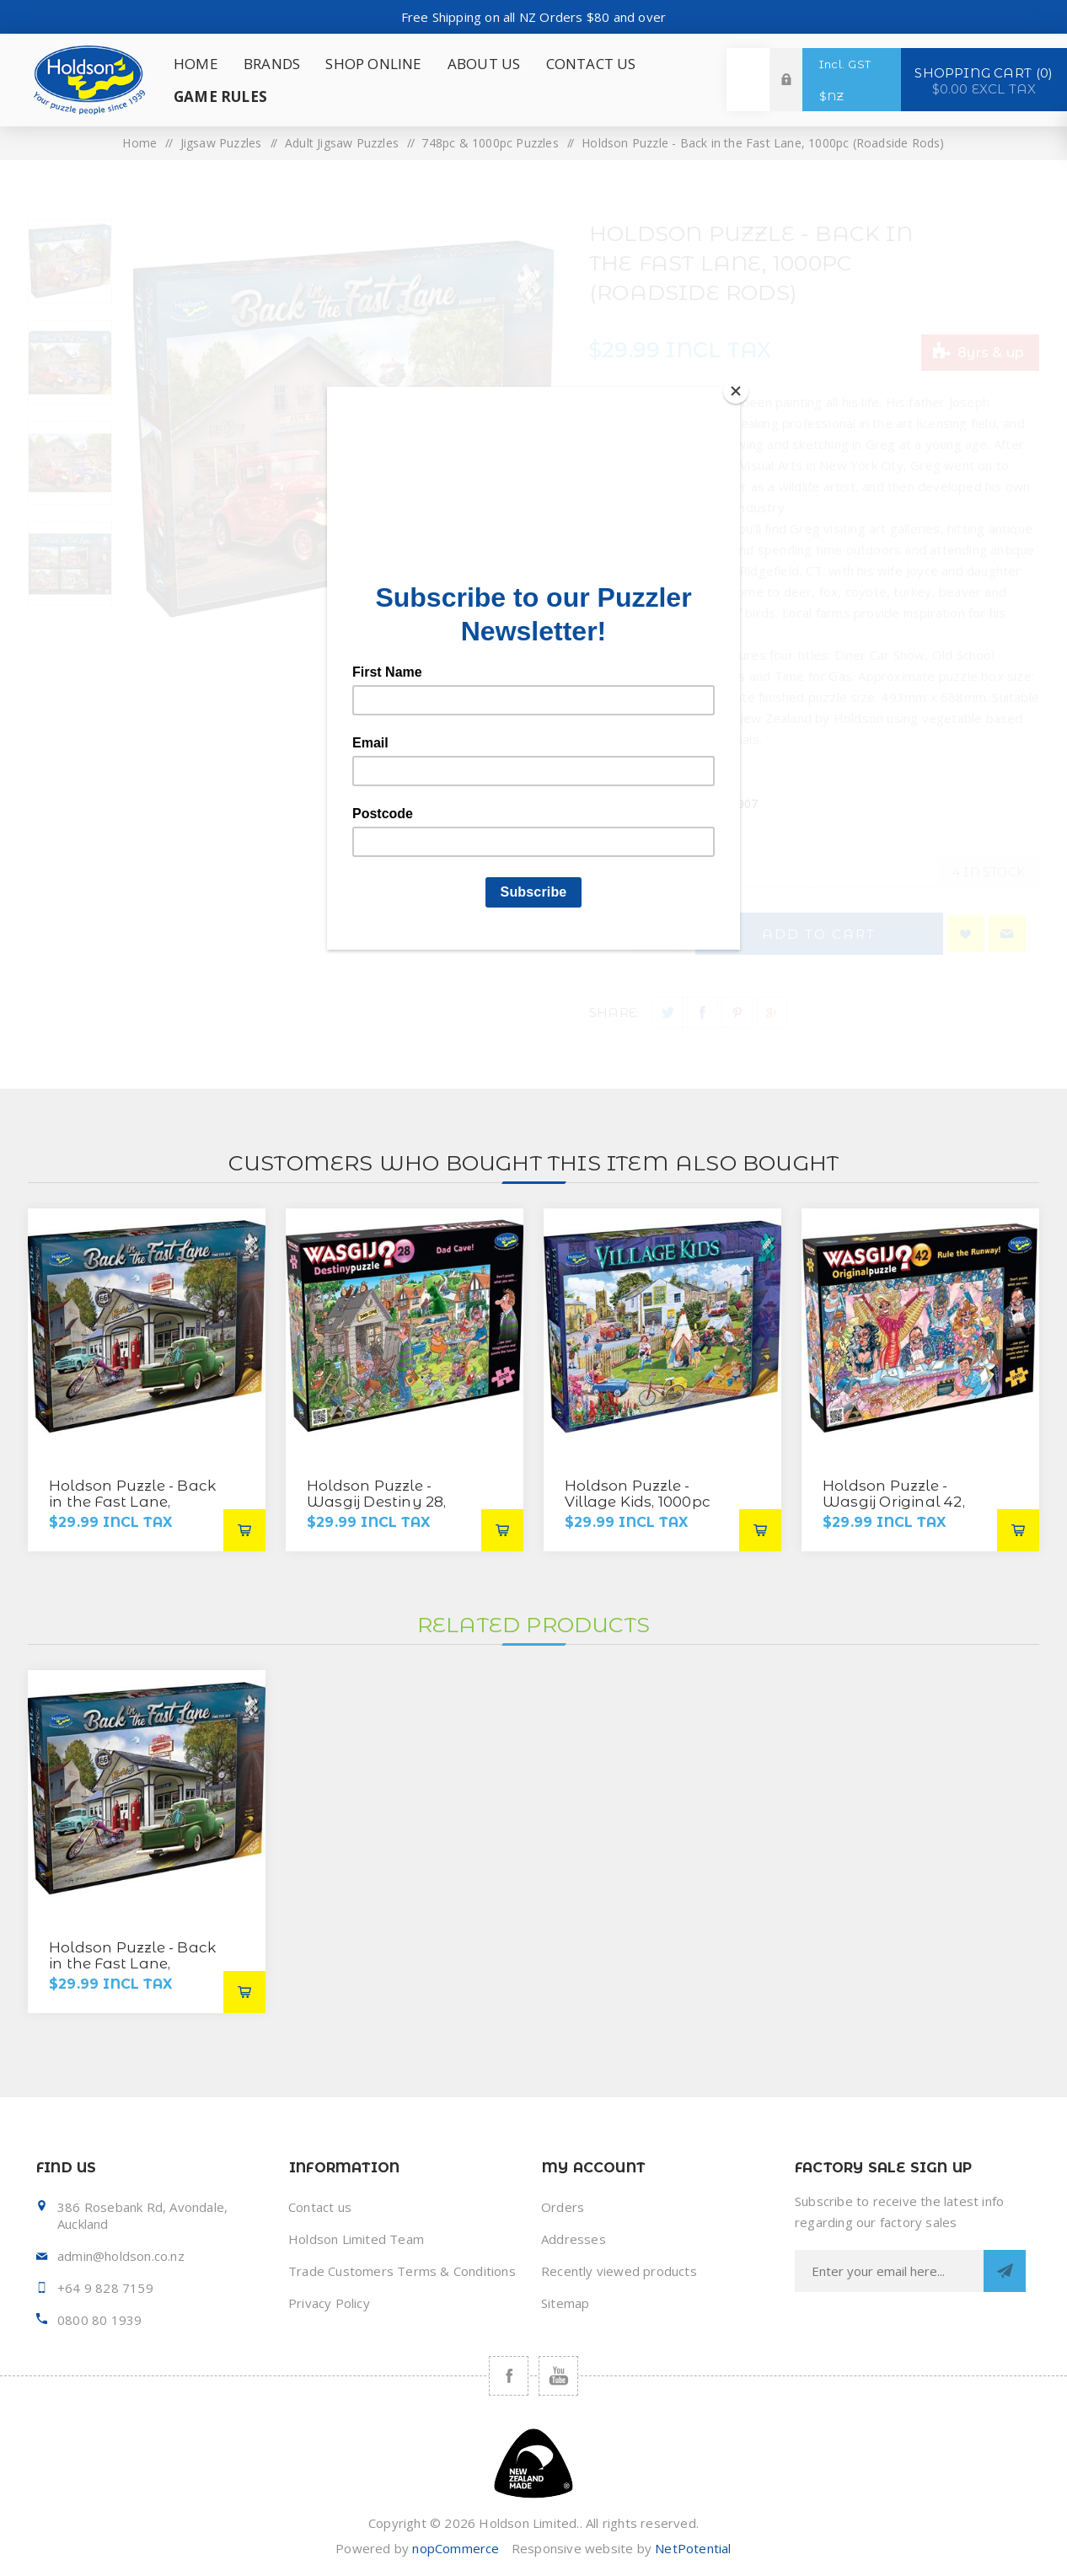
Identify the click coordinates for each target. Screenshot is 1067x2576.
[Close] (735, 391)
